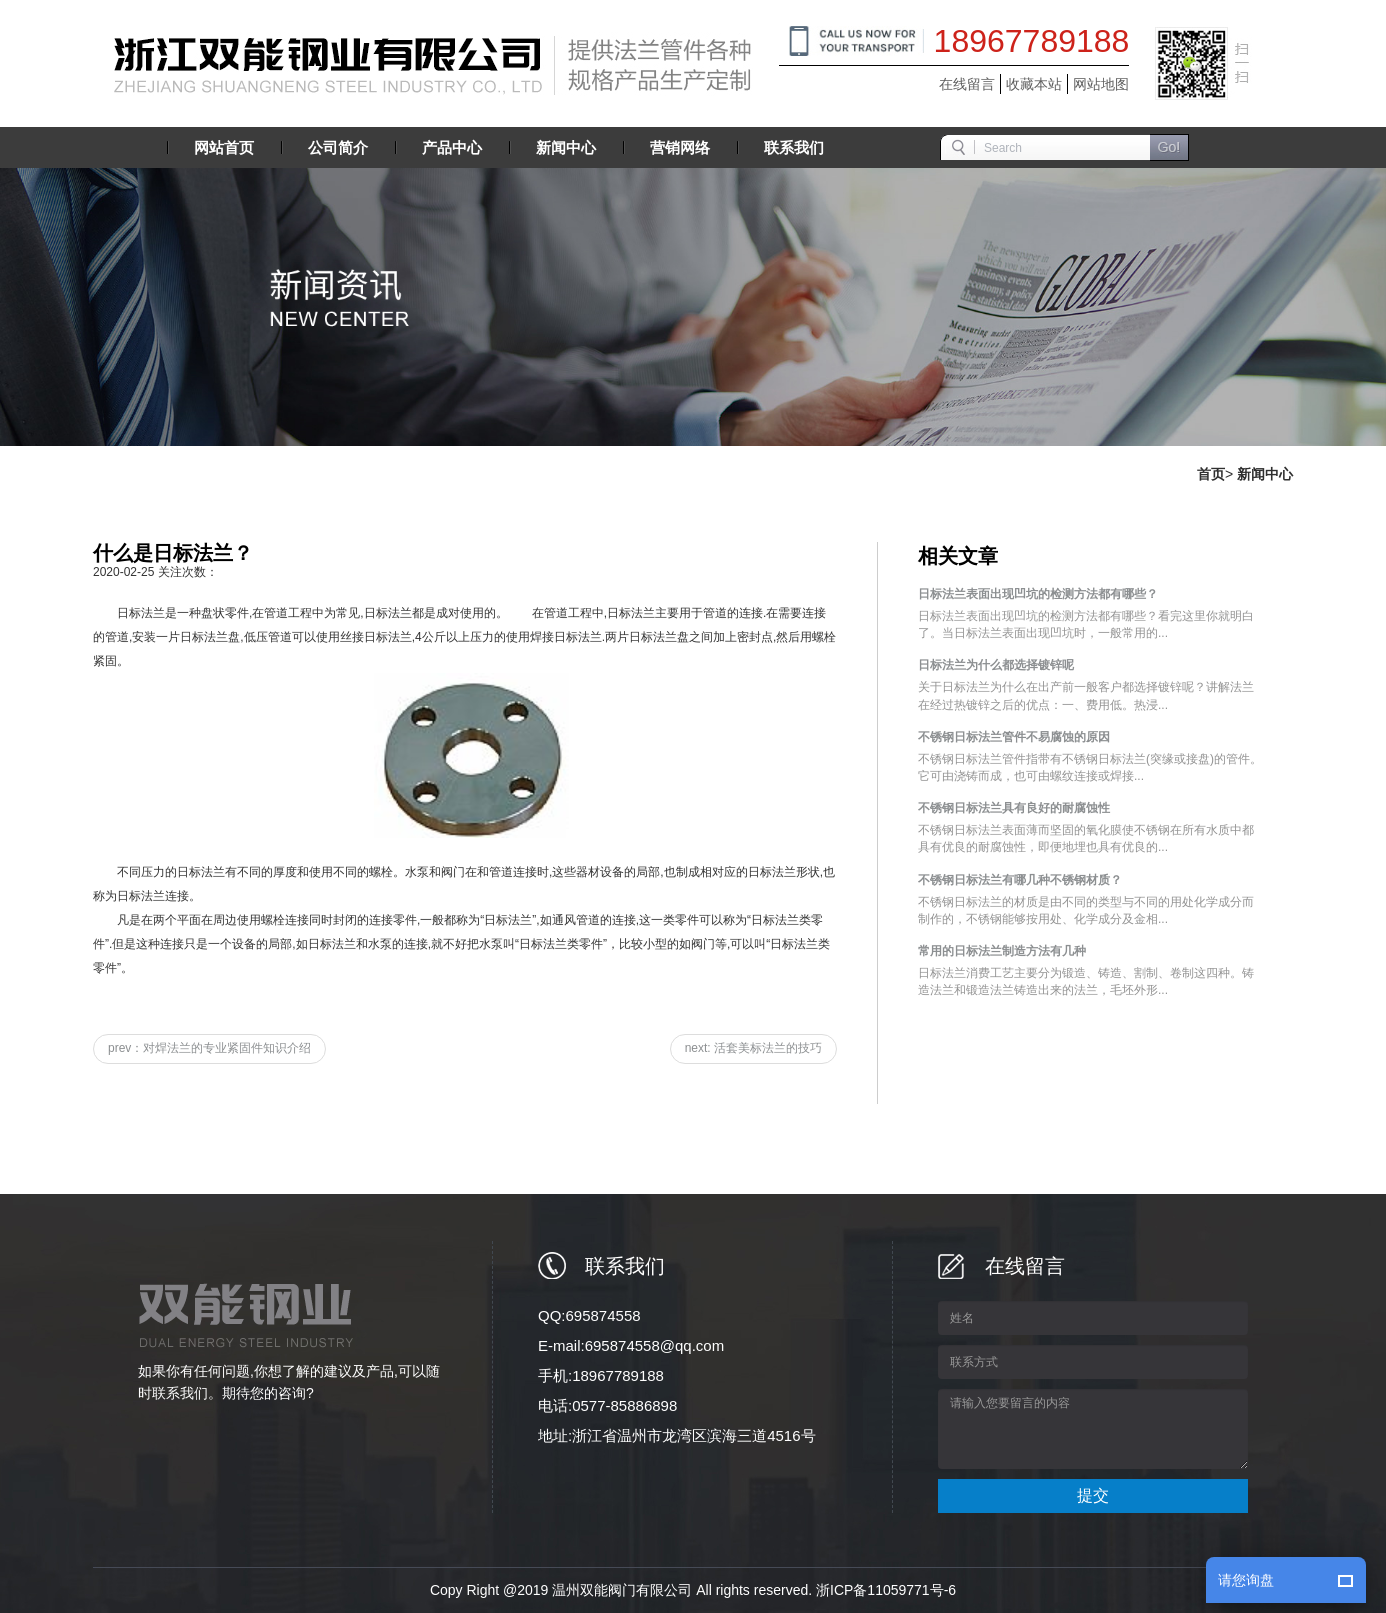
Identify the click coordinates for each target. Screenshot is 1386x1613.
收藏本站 (1034, 84)
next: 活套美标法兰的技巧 (753, 1048)
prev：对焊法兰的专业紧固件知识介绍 (209, 1048)
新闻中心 (1265, 474)
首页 (1211, 474)
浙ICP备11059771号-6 (886, 1590)
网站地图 (1101, 84)
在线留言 (967, 84)
